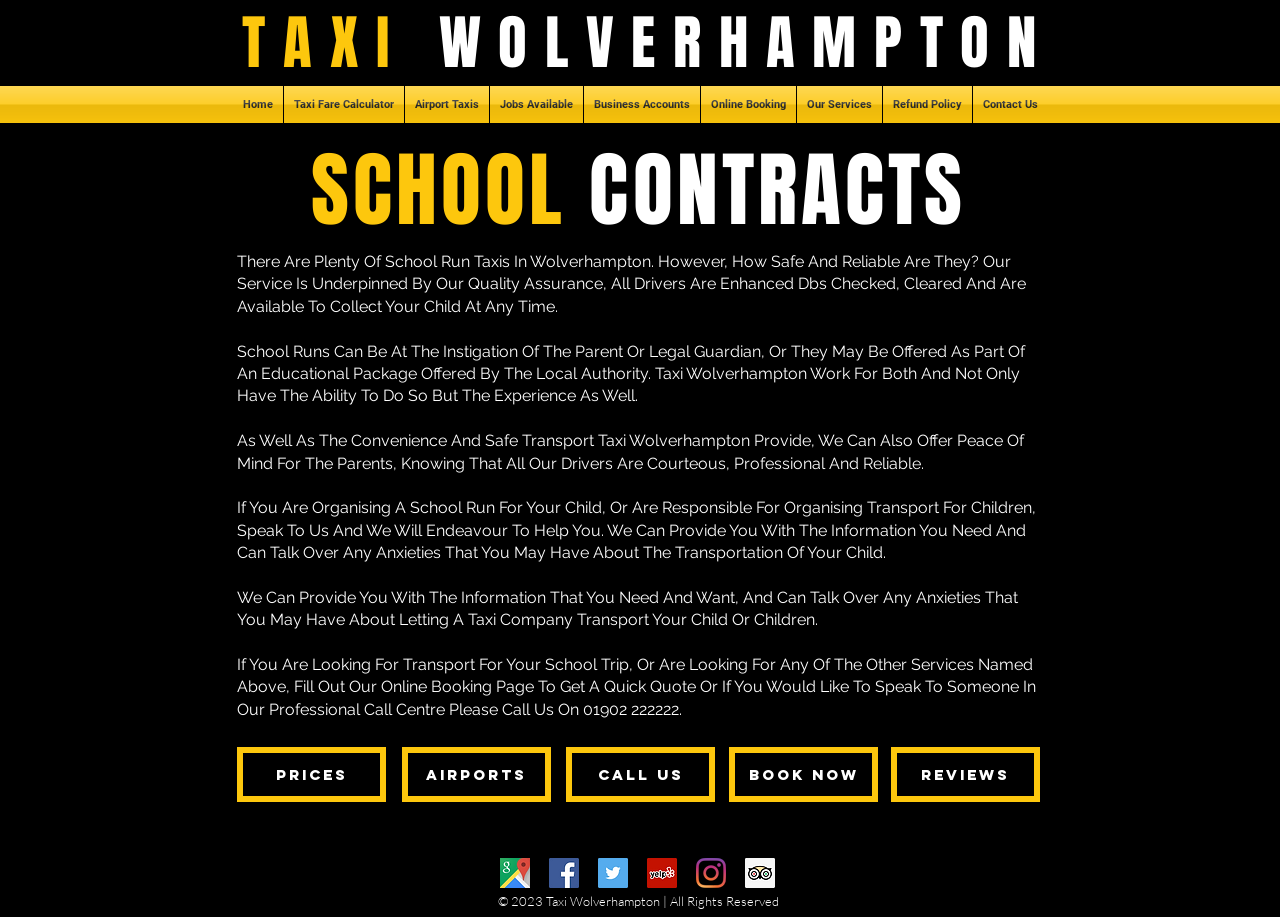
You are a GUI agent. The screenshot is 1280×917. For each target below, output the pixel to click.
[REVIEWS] (965, 774)
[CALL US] (640, 774)
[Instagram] (711, 873)
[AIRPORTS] (476, 774)
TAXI (340, 43)
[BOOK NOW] (803, 774)
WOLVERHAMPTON (746, 43)
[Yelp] (662, 873)
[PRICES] (311, 774)
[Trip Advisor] (760, 873)
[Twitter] (613, 873)
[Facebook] (564, 873)
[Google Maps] (515, 873)
